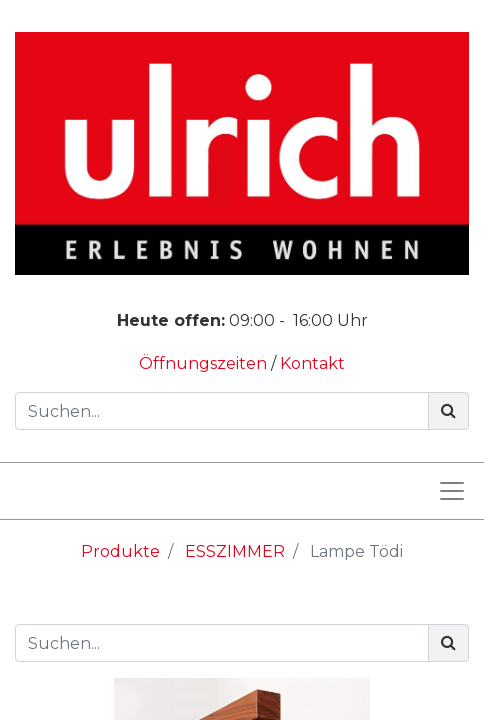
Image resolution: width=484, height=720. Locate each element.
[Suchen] (448, 411)
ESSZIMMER (235, 551)
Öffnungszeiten (205, 363)
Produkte (120, 551)
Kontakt (312, 363)
